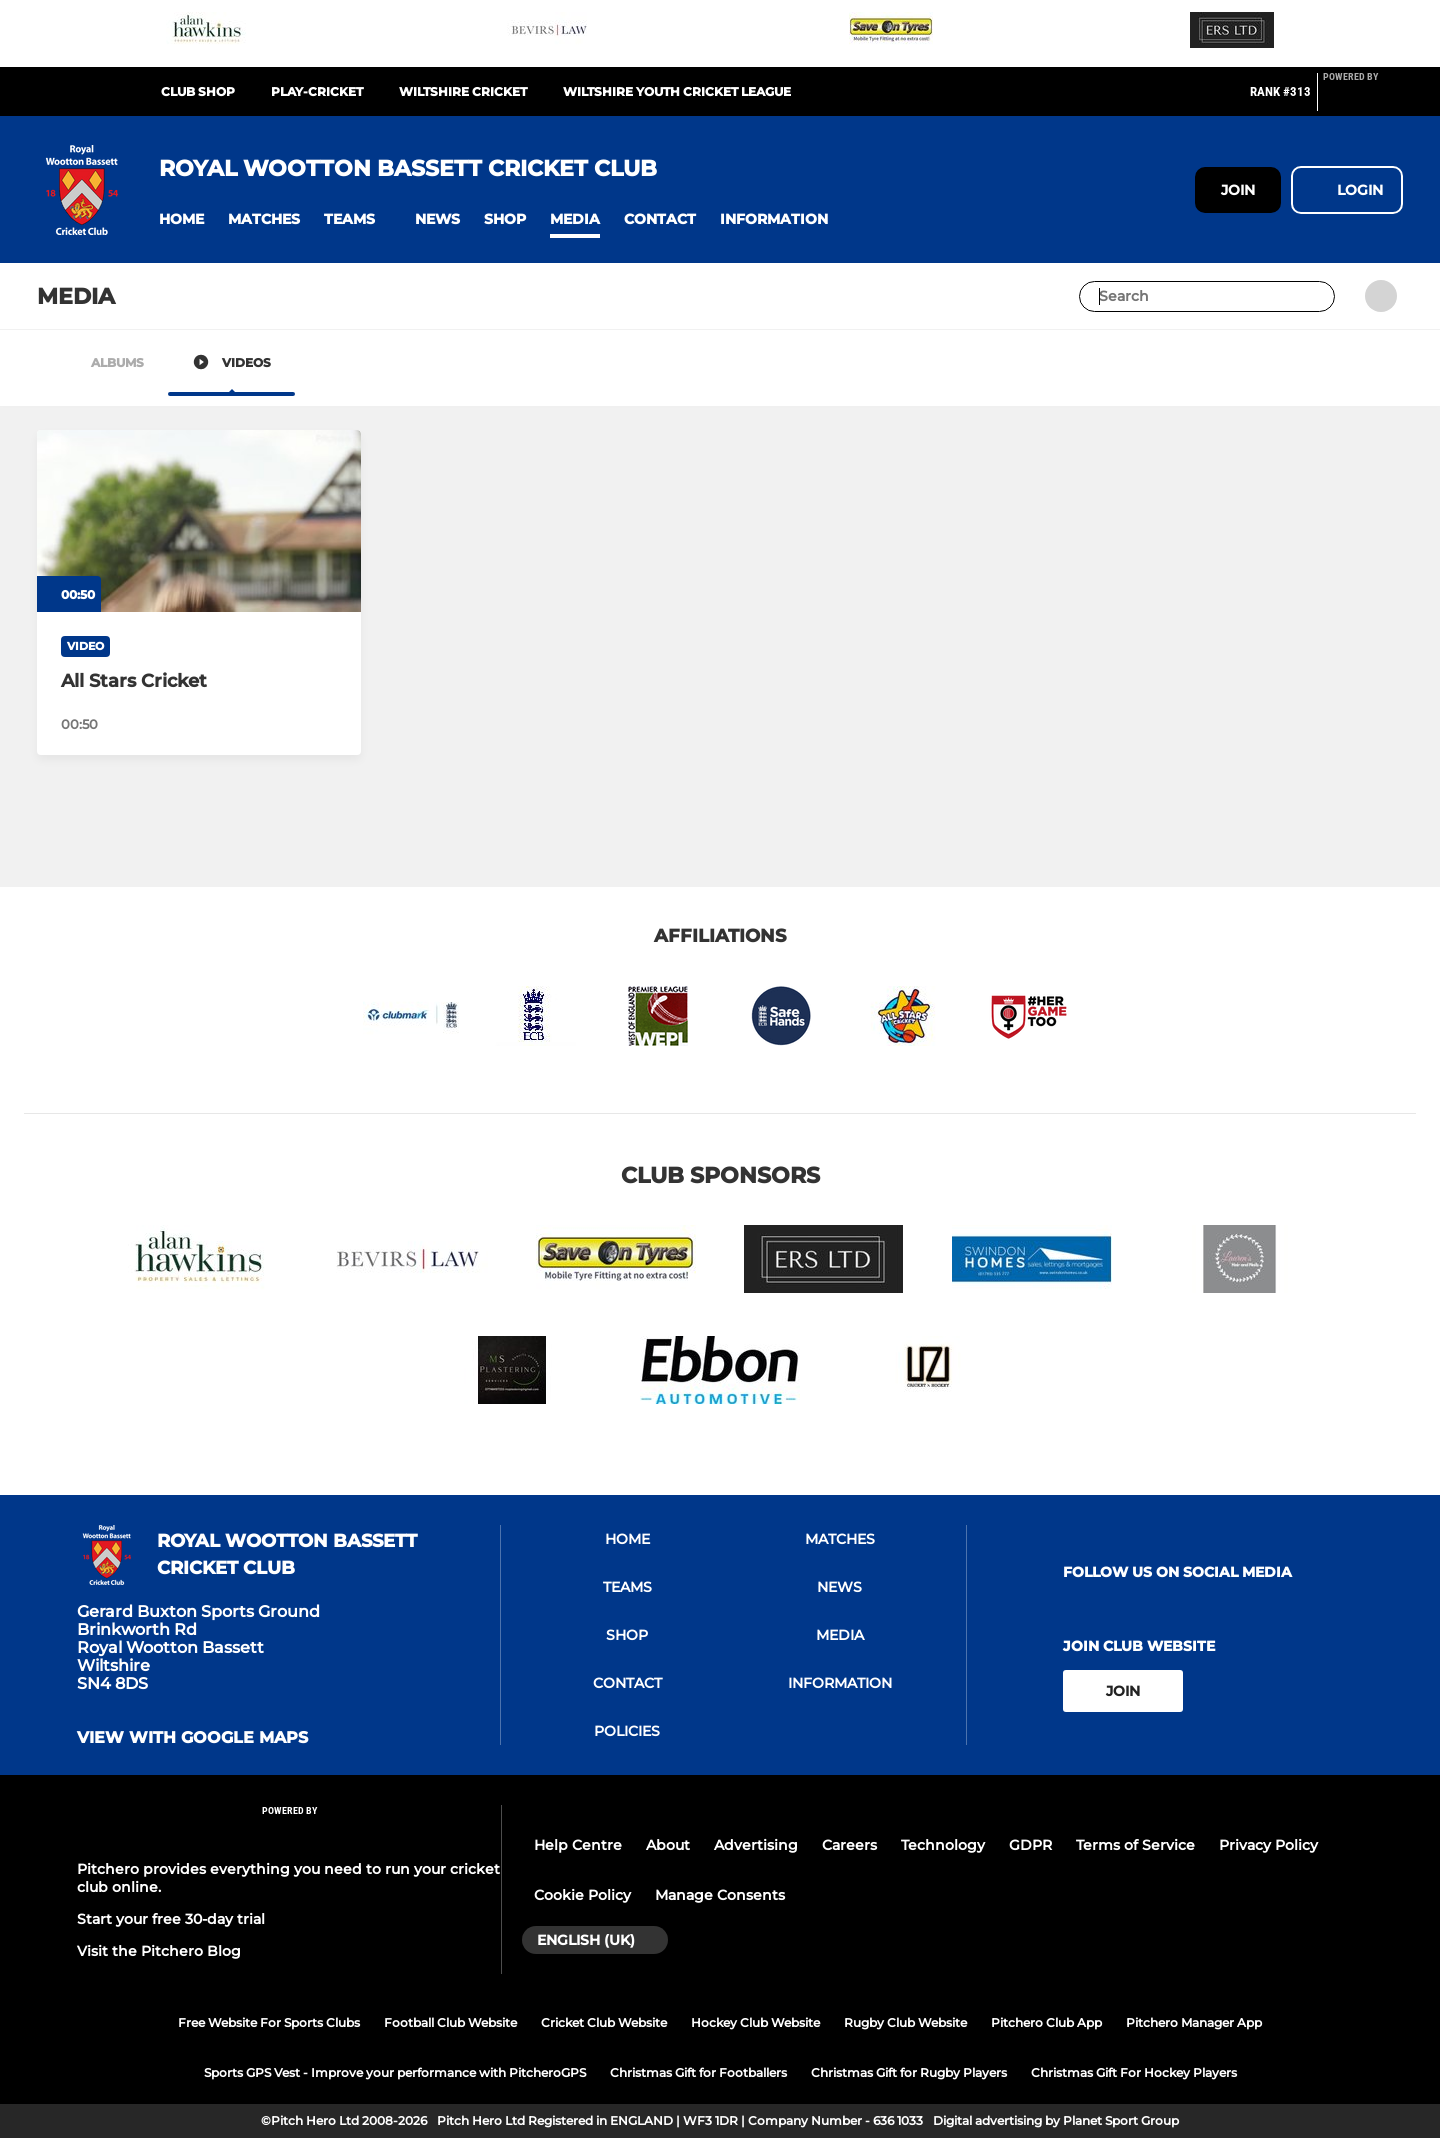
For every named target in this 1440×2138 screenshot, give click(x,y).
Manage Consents (720, 1895)
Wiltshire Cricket (463, 91)
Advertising (756, 1845)
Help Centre (578, 1845)
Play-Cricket (317, 91)
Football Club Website (450, 2022)
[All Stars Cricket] (199, 521)
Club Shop (198, 91)
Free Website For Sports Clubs (269, 2022)
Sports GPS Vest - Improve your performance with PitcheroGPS (395, 2072)
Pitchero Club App (1046, 2022)
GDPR (1030, 1845)
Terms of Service (1135, 1845)
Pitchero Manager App (1194, 2022)
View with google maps (192, 1738)
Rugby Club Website (905, 2022)
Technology (943, 1845)
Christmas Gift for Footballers (698, 2072)
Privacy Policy (1268, 1845)
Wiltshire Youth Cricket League (677, 91)
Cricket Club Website (604, 2022)
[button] (181, 219)
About (668, 1845)
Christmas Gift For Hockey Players (1134, 2072)
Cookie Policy (582, 1895)
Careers (849, 1845)
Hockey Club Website (755, 2022)
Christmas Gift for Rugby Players (909, 2072)
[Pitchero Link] (1363, 100)
